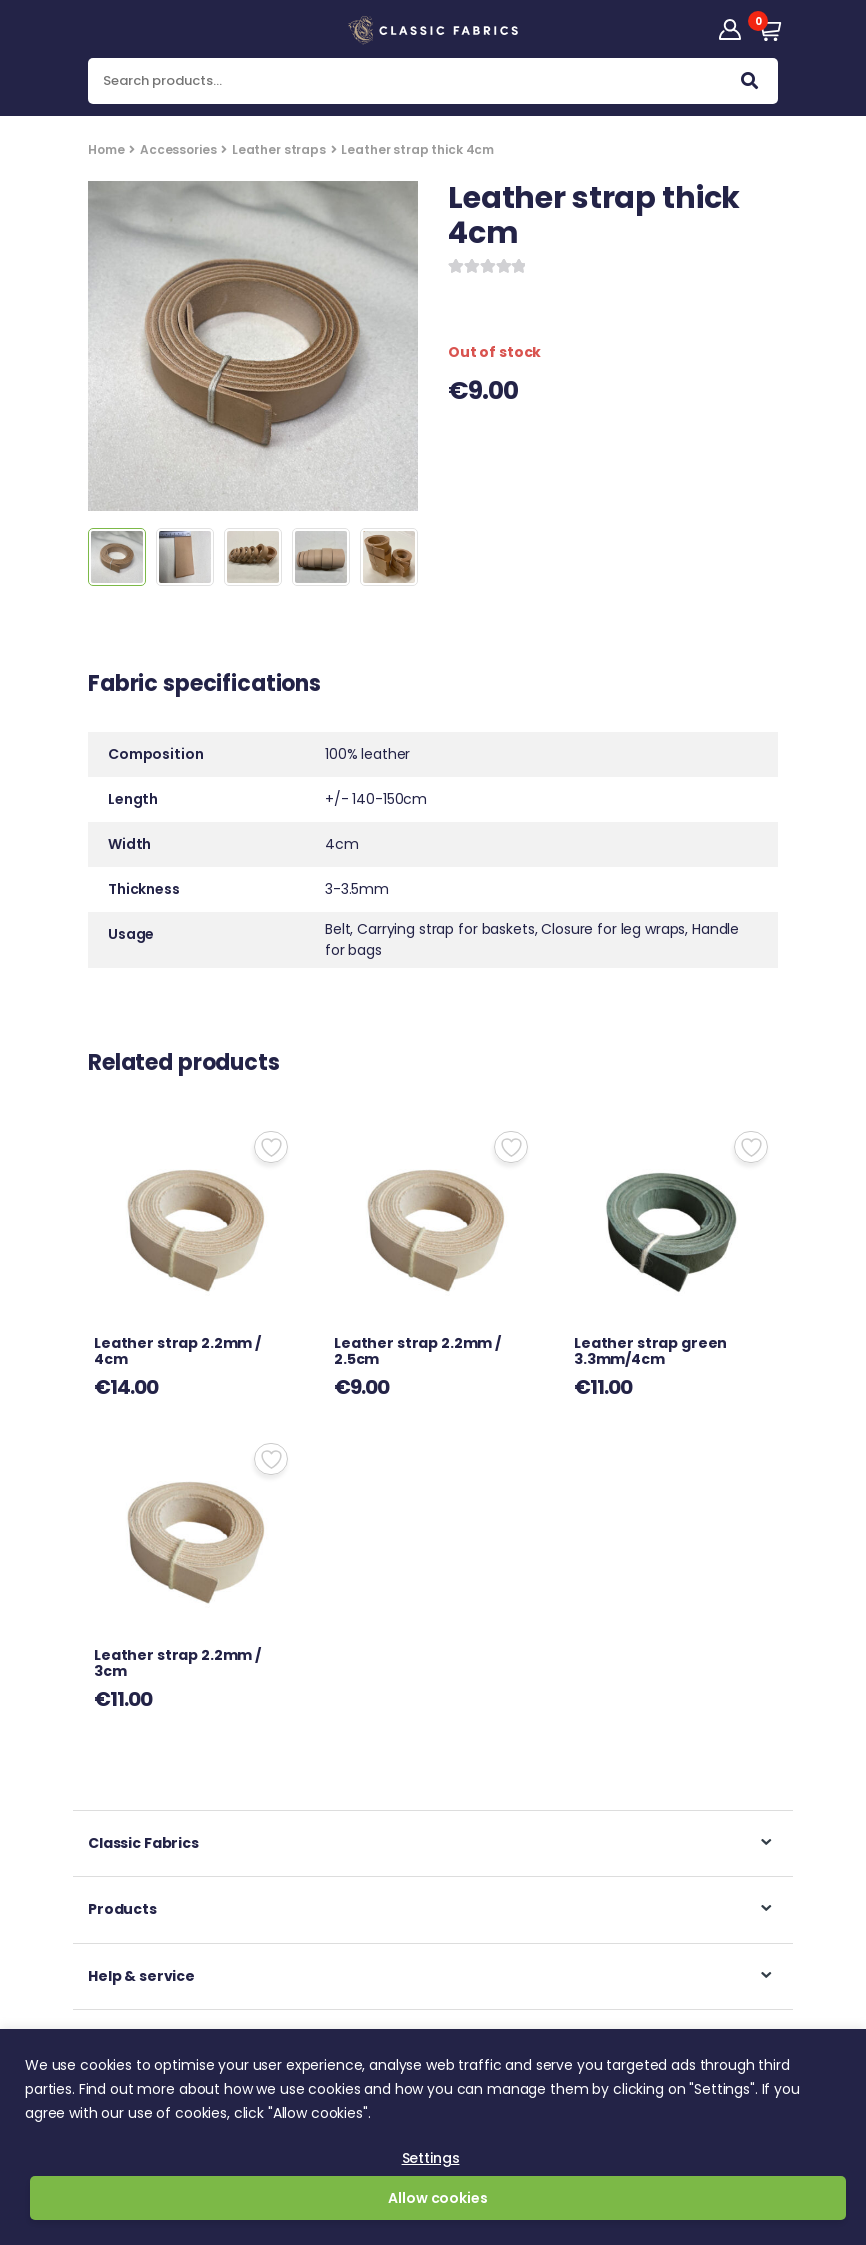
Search (749, 85)
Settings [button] (431, 2158)
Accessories (178, 149)
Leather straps (279, 149)
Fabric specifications (204, 686)
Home (106, 149)
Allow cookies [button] (437, 2198)
